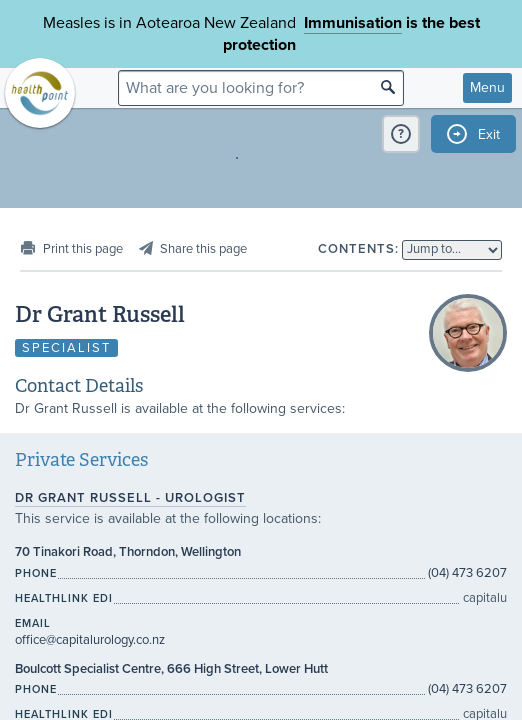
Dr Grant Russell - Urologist (130, 498)
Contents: (358, 249)
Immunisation (353, 23)
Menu (487, 87)
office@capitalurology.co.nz (90, 640)
